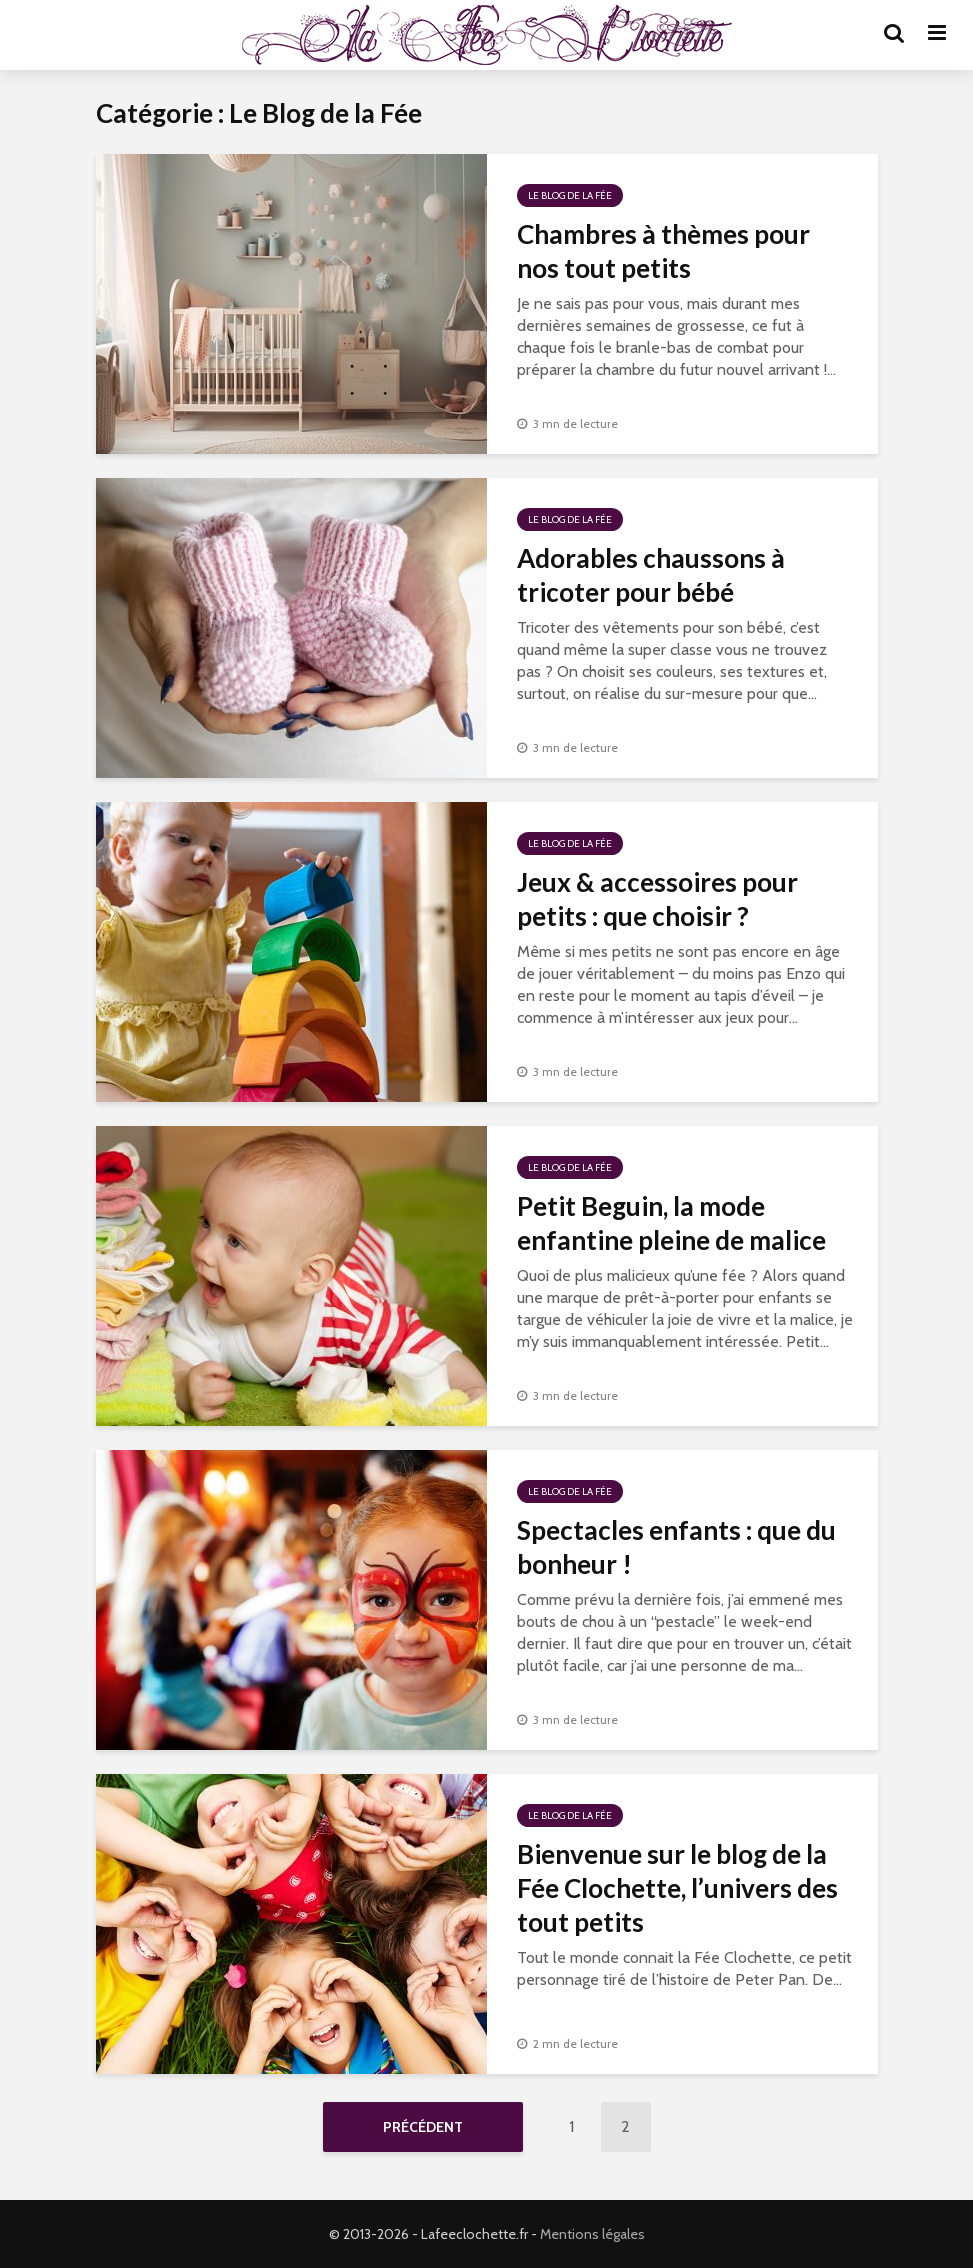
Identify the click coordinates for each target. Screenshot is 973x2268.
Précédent (423, 2127)
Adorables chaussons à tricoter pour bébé (651, 575)
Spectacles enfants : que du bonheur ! (676, 1547)
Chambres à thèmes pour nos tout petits (663, 251)
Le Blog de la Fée (570, 195)
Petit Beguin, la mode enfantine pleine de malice (671, 1223)
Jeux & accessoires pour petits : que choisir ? (657, 899)
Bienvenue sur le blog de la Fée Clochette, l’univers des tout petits (677, 1888)
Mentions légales (592, 2234)
